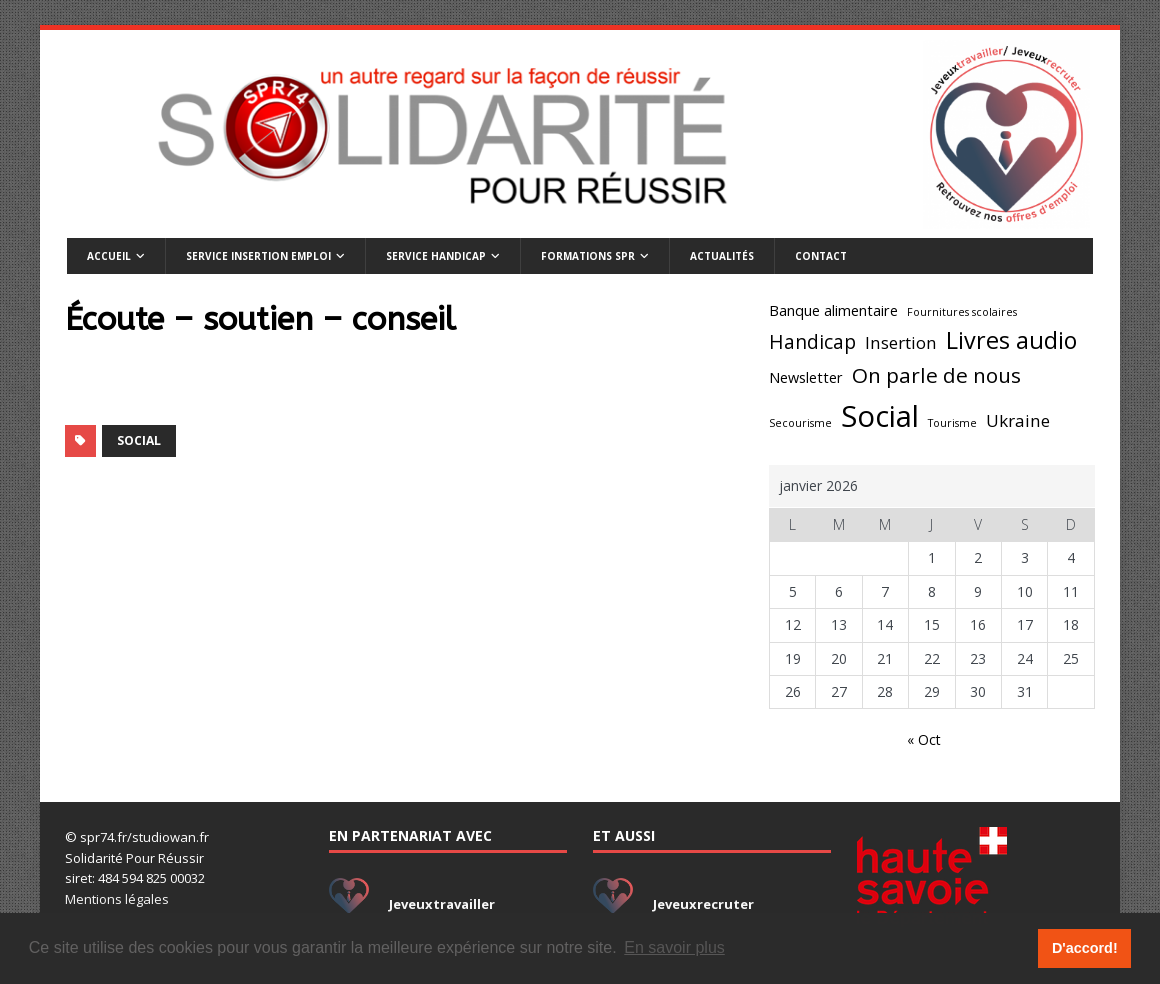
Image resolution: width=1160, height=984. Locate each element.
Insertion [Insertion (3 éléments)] (901, 342)
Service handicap (436, 256)
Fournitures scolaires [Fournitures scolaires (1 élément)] (962, 312)
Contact (821, 256)
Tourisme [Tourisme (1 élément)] (952, 423)
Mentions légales (117, 899)
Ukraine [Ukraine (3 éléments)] (1018, 420)
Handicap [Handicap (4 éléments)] (812, 342)
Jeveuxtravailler (442, 904)
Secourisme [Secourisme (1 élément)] (800, 423)
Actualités (722, 256)
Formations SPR (588, 256)
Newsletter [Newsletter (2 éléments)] (806, 377)
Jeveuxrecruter (703, 904)
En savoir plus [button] (674, 947)
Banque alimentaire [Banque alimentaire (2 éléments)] (833, 310)
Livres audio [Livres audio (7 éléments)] (1011, 340)
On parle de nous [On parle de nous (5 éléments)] (936, 375)
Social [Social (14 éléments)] (880, 416)
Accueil (109, 256)
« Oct (924, 739)
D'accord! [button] (1085, 948)
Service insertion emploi (258, 256)
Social (139, 440)
